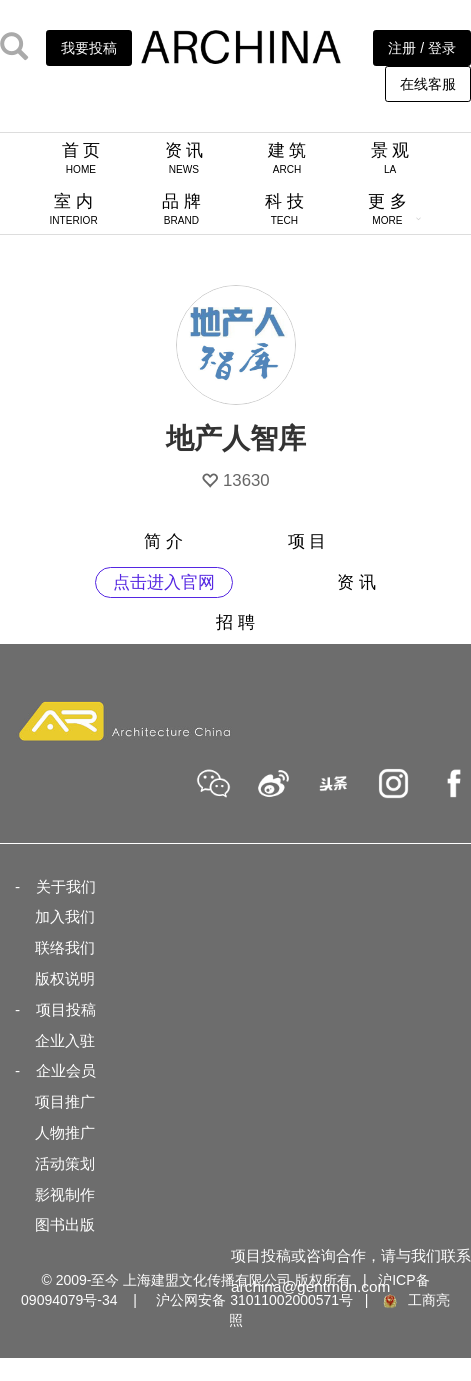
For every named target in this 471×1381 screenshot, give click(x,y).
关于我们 (66, 886)
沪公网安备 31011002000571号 (254, 1300)
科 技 (284, 209)
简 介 (163, 541)
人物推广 (65, 1132)
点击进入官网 (164, 582)
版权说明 (65, 978)
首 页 (81, 158)
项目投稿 (66, 1009)
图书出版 (65, 1224)
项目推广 (65, 1101)
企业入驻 (65, 1040)
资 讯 (184, 158)
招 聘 (235, 622)
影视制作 (65, 1194)
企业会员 (66, 1070)
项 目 (307, 541)
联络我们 (65, 947)
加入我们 (65, 916)
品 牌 (181, 209)
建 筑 (287, 158)
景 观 (390, 158)
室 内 (74, 209)
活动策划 (65, 1163)
